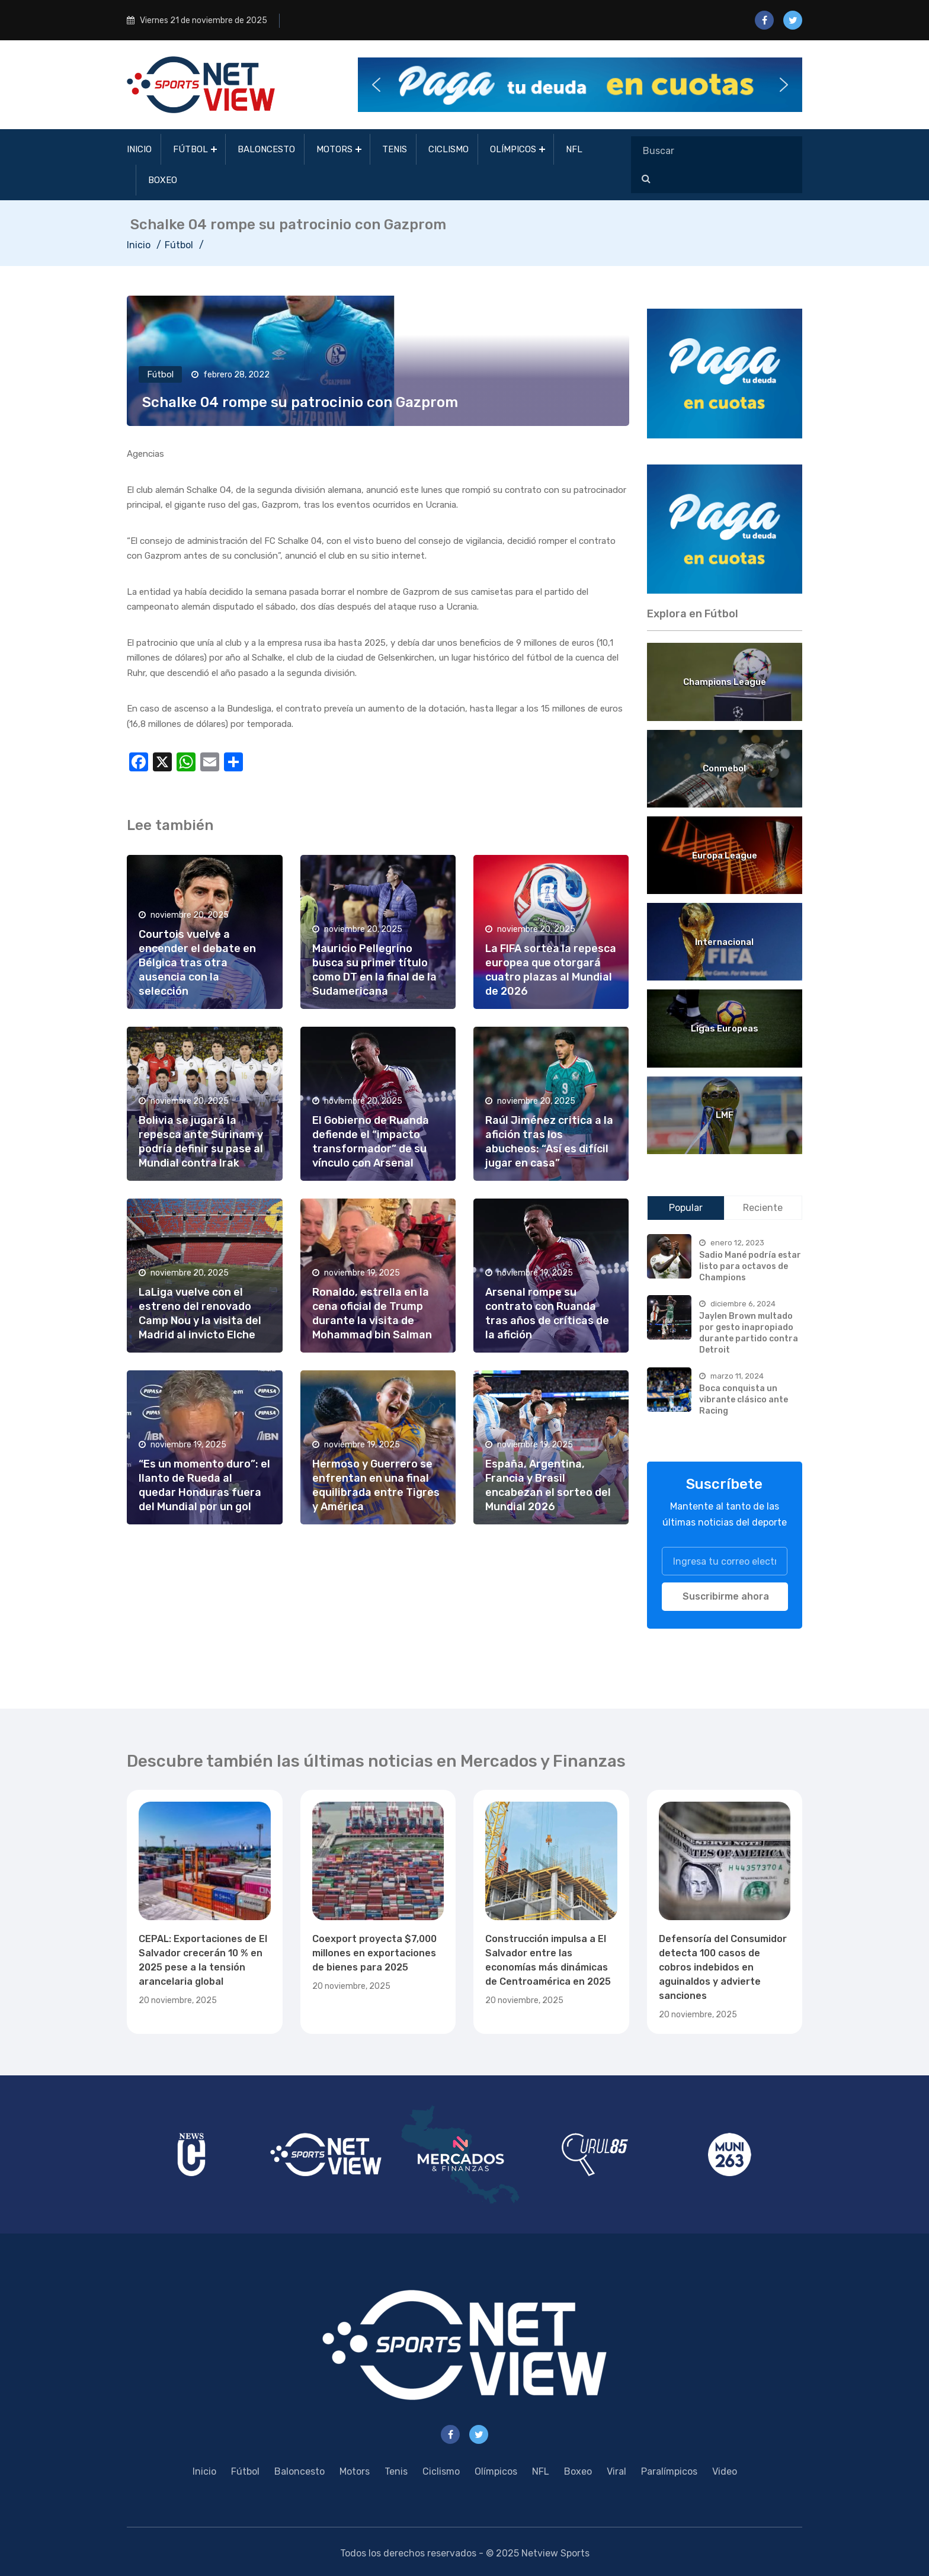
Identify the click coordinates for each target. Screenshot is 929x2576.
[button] (580, 84)
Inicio (139, 149)
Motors (334, 149)
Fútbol (190, 149)
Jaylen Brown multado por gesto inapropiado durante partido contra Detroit (748, 1332)
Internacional (724, 942)
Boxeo (162, 180)
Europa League (724, 855)
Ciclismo (448, 149)
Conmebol (724, 768)
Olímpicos (513, 149)
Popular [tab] (686, 1207)
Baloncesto (266, 149)
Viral (616, 2471)
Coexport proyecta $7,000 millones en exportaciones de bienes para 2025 (374, 1953)
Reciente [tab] (763, 1207)
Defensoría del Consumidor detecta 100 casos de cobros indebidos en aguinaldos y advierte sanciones (723, 1967)
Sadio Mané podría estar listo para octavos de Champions (750, 1266)
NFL (574, 149)
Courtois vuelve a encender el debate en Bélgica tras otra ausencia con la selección (197, 963)
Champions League (724, 682)
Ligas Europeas (724, 1028)
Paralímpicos (669, 2471)
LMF (724, 1115)
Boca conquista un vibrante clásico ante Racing (743, 1399)
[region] (725, 373)
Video (724, 2471)
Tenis (394, 149)
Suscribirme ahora (726, 1596)
